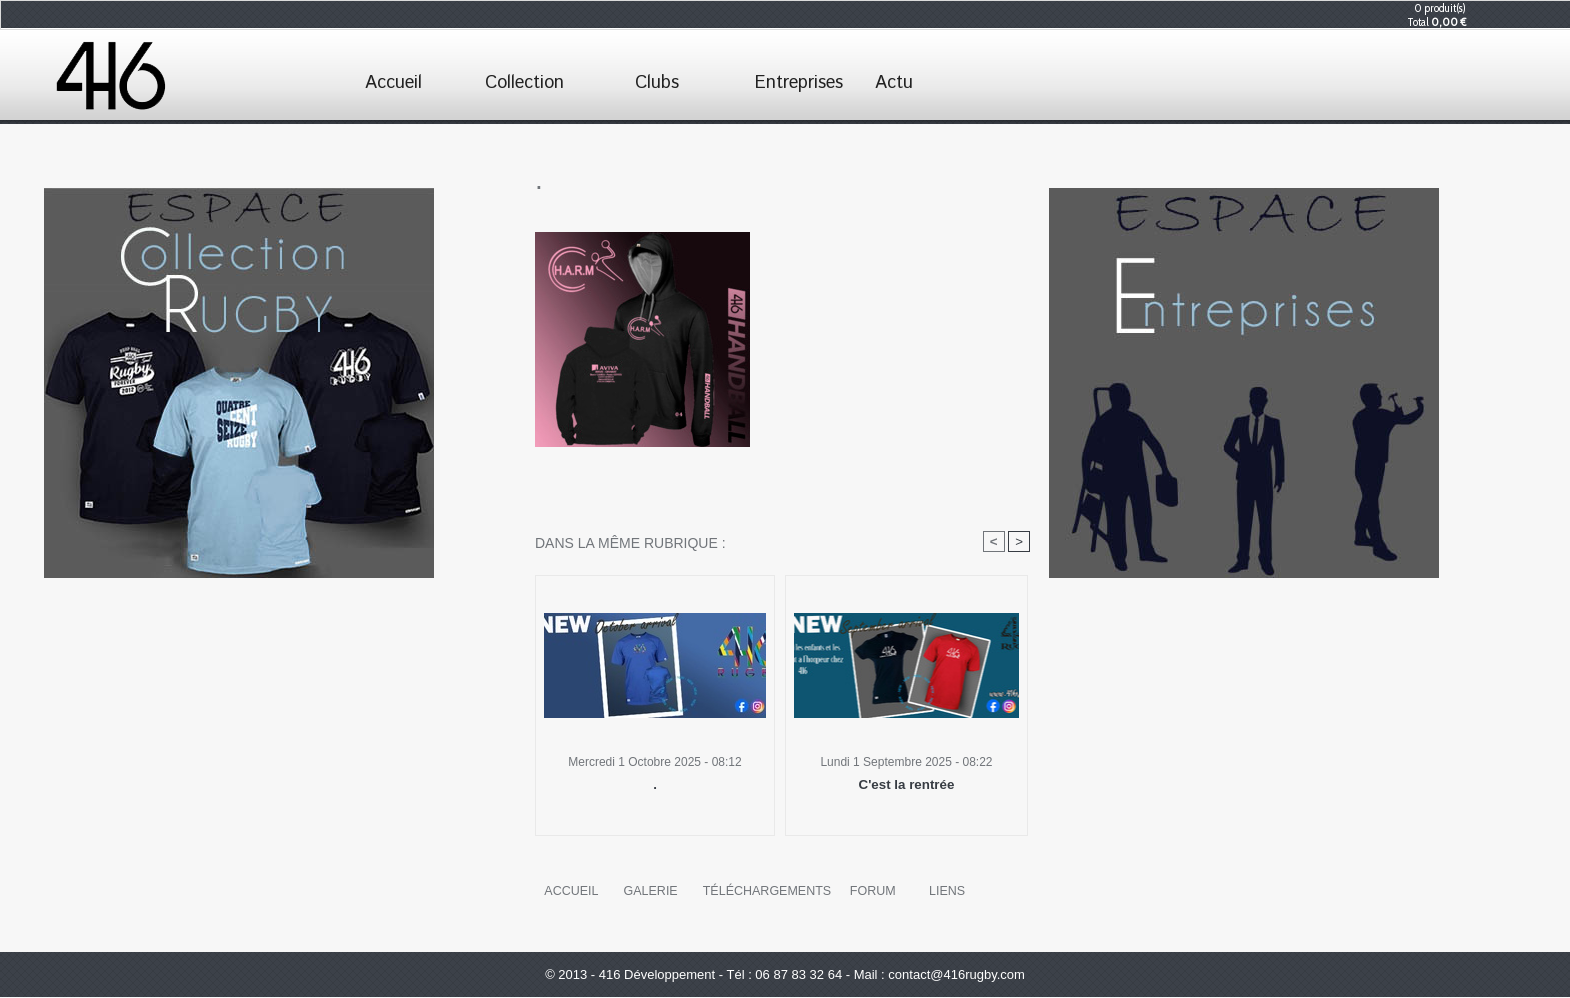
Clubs (657, 83)
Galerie (650, 892)
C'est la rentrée (906, 784)
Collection (524, 83)
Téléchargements (764, 892)
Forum (869, 892)
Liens (943, 892)
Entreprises (799, 83)
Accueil (393, 83)
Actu (894, 83)
